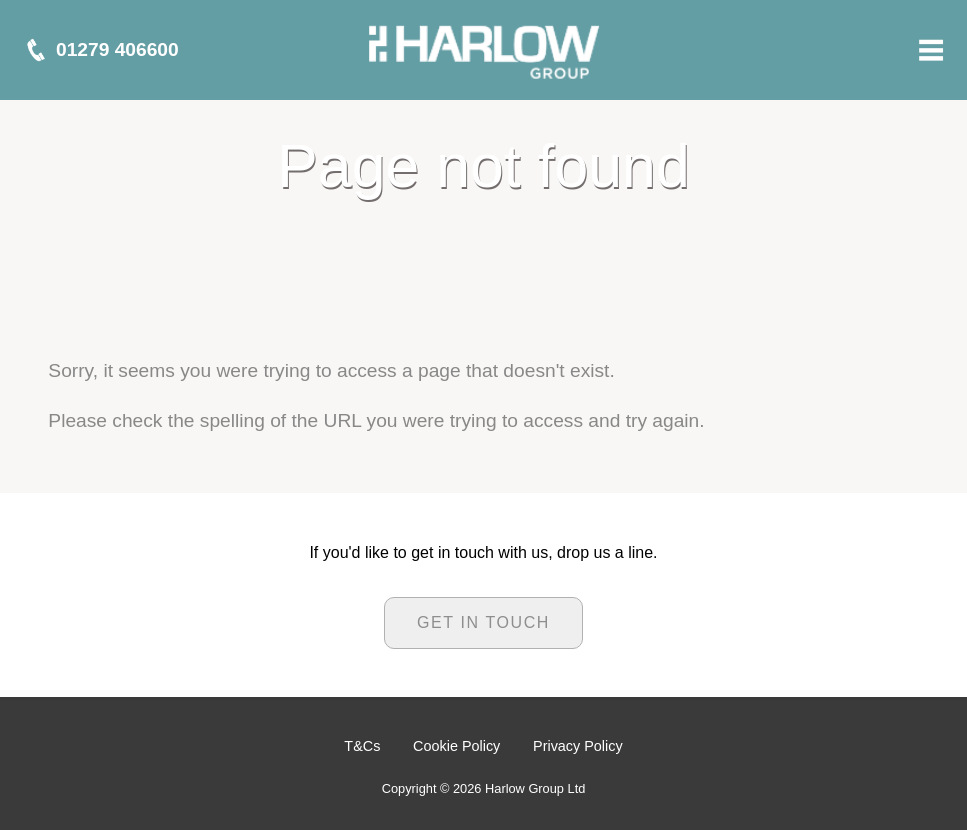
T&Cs (362, 746)
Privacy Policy (578, 746)
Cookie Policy (456, 746)
